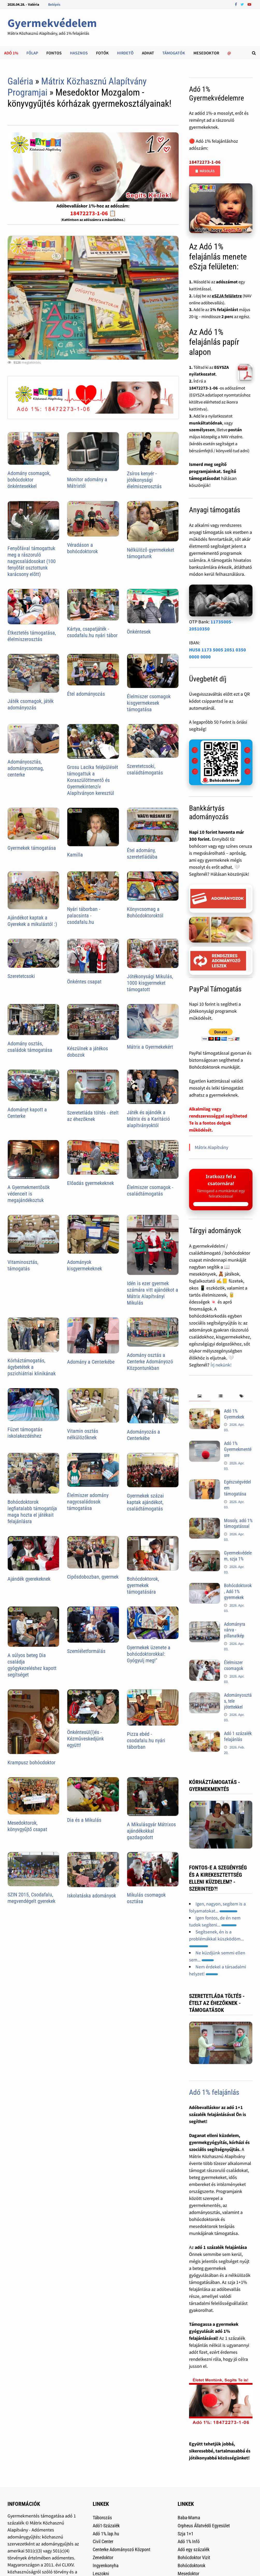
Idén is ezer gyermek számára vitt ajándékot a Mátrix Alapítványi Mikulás (152, 1293)
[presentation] (199, 1396)
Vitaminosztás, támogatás (23, 1265)
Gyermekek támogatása (32, 848)
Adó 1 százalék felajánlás (238, 1736)
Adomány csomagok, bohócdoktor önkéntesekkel (29, 479)
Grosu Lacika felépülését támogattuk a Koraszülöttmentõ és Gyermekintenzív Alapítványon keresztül (92, 780)
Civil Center (103, 2541)
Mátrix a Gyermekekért (150, 1047)
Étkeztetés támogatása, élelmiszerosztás (32, 636)
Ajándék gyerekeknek (29, 1579)
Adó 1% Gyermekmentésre (237, 1449)
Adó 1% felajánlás (214, 2092)
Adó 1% (11, 52)
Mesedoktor (206, 52)
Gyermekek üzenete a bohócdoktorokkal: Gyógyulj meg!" (148, 1654)
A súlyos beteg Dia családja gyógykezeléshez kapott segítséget (32, 1665)
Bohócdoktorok (191, 2565)
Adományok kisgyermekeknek (84, 1265)
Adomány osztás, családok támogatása (30, 1046)
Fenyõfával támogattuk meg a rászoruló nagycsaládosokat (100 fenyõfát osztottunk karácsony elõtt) (32, 561)
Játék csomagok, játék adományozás (31, 704)
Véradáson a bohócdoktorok (82, 548)
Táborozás (102, 2517)
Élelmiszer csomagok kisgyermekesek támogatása (149, 703)
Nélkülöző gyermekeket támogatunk (150, 553)
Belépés (54, 4)
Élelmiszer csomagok (233, 1665)
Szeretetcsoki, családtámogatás (145, 769)
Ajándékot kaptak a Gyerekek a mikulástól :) (32, 921)
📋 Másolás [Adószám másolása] (204, 171)
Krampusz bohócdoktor (31, 1762)
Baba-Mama (189, 2517)
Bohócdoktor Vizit (194, 2557)
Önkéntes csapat (84, 981)
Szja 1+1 (185, 2533)
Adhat (148, 52)
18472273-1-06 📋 (93, 213)
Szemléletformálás (86, 1651)
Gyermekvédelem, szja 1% (238, 1556)
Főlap (32, 52)
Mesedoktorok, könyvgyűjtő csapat (27, 1826)
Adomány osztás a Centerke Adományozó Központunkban (150, 1361)
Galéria (20, 81)
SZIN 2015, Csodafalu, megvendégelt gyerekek (31, 1897)
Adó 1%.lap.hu (106, 2533)
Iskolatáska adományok (91, 1896)
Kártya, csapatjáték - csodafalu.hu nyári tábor (92, 632)
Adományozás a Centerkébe (143, 1435)
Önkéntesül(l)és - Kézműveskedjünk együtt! (85, 1738)
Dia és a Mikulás (84, 1820)
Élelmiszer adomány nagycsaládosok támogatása (88, 1501)
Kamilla (75, 855)
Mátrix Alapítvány (211, 1147)
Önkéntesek (139, 632)
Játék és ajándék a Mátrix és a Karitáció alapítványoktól (148, 1118)
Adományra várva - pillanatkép (234, 1630)
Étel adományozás (86, 694)
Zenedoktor (103, 2557)
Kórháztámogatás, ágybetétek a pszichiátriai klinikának (32, 1367)
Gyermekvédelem (52, 23)
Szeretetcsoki (21, 976)
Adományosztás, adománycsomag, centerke (26, 768)
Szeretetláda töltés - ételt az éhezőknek (93, 1116)
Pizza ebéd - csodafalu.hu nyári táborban (146, 1740)
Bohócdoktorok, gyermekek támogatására (143, 1585)
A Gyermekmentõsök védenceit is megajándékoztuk (29, 1193)
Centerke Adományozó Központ (121, 2549)
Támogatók (173, 52)
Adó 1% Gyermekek (234, 1414)
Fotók (102, 52)
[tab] (199, 1396)
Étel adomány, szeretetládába (142, 853)
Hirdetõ (125, 52)
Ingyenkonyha (106, 2565)
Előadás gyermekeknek (90, 1183)
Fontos (54, 52)
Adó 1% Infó (189, 2541)
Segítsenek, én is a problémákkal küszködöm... (216, 1938)
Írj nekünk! (221, 1365)
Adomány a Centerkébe (90, 1362)
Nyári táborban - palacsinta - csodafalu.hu (83, 915)
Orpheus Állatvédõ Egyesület (204, 2525)
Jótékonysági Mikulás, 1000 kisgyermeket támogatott (150, 982)
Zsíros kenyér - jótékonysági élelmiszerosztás (144, 480)
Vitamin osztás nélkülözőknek (82, 1434)
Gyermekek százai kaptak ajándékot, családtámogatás (145, 1502)
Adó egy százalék (194, 2549)
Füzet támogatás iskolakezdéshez (25, 1432)
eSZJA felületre (227, 296)
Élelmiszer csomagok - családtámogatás (150, 1190)
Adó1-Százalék (106, 2525)
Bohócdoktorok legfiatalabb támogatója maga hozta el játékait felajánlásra (32, 1511)
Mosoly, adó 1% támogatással (238, 1523)
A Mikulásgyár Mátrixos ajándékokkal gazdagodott (151, 1830)
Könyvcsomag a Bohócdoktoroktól (145, 912)
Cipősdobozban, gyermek (93, 1577)
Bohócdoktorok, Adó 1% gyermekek (238, 1591)
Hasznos (79, 52)
